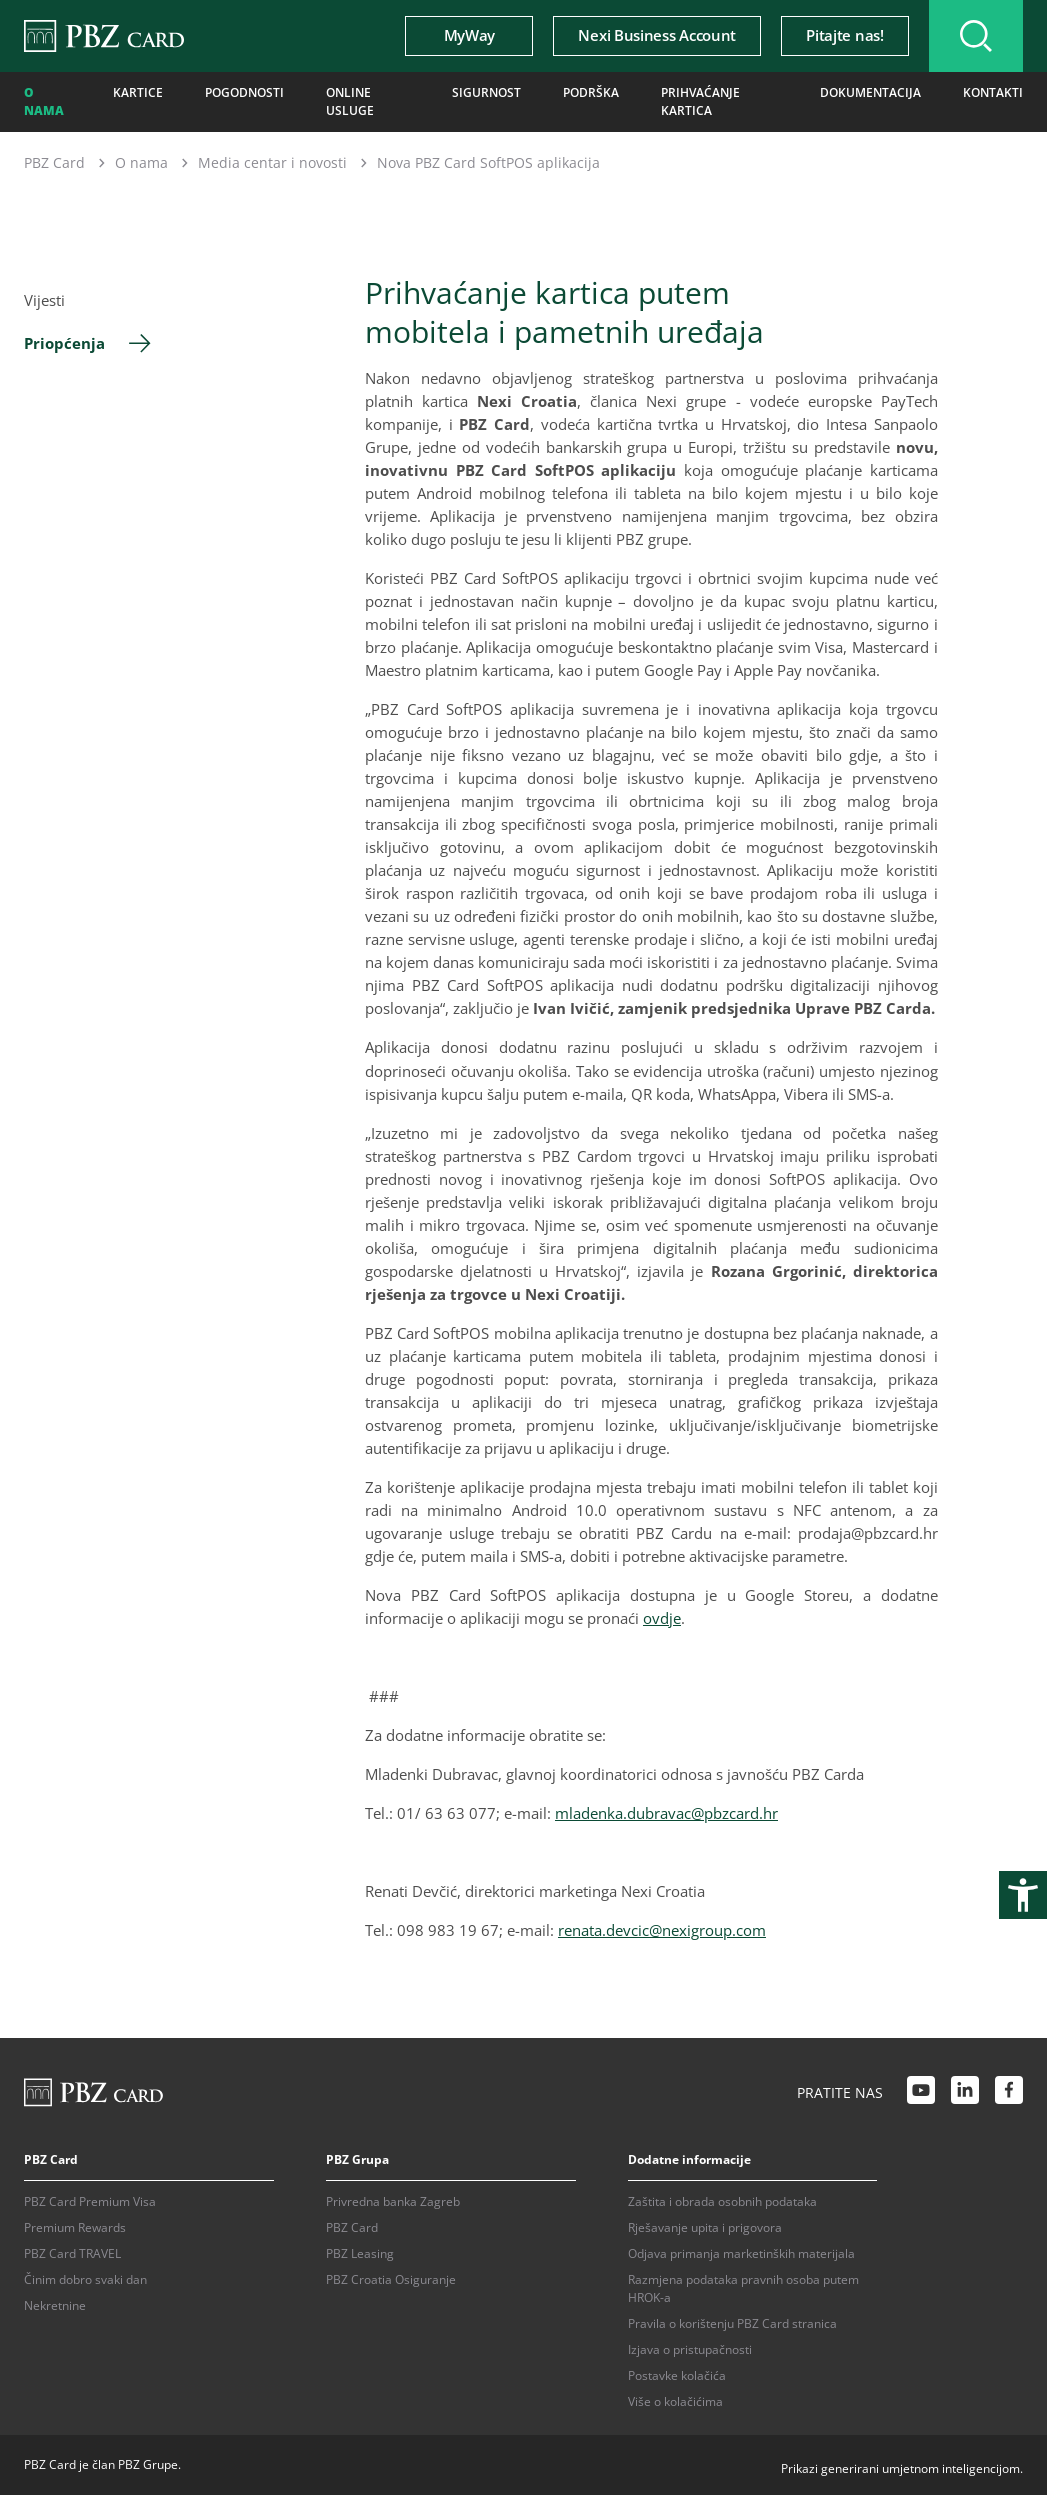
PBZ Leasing (360, 2253)
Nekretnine (55, 2305)
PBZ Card (54, 162)
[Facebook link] (1009, 2093)
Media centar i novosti (272, 162)
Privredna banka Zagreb (393, 2201)
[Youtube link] (921, 2093)
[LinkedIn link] (965, 2093)
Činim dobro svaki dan (85, 2279)
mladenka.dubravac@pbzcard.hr (666, 1813)
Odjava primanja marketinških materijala (741, 2253)
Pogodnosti (244, 92)
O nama (44, 101)
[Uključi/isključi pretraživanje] (976, 36)
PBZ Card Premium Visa (90, 2201)
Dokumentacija (870, 92)
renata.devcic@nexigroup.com (662, 1930)
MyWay (469, 35)
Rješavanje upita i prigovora (705, 2227)
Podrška (591, 92)
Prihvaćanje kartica (700, 101)
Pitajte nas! (844, 35)
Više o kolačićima (675, 2401)
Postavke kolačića (677, 2375)
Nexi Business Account (657, 35)
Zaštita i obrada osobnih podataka (722, 2201)
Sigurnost (486, 92)
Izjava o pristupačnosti (690, 2349)
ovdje (662, 1618)
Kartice (138, 92)
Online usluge (350, 101)
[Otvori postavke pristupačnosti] (1023, 1895)
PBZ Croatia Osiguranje (391, 2279)
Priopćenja (64, 343)
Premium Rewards (75, 2227)
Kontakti (993, 92)
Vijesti (44, 300)
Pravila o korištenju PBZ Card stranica (732, 2323)
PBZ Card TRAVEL (72, 2253)
